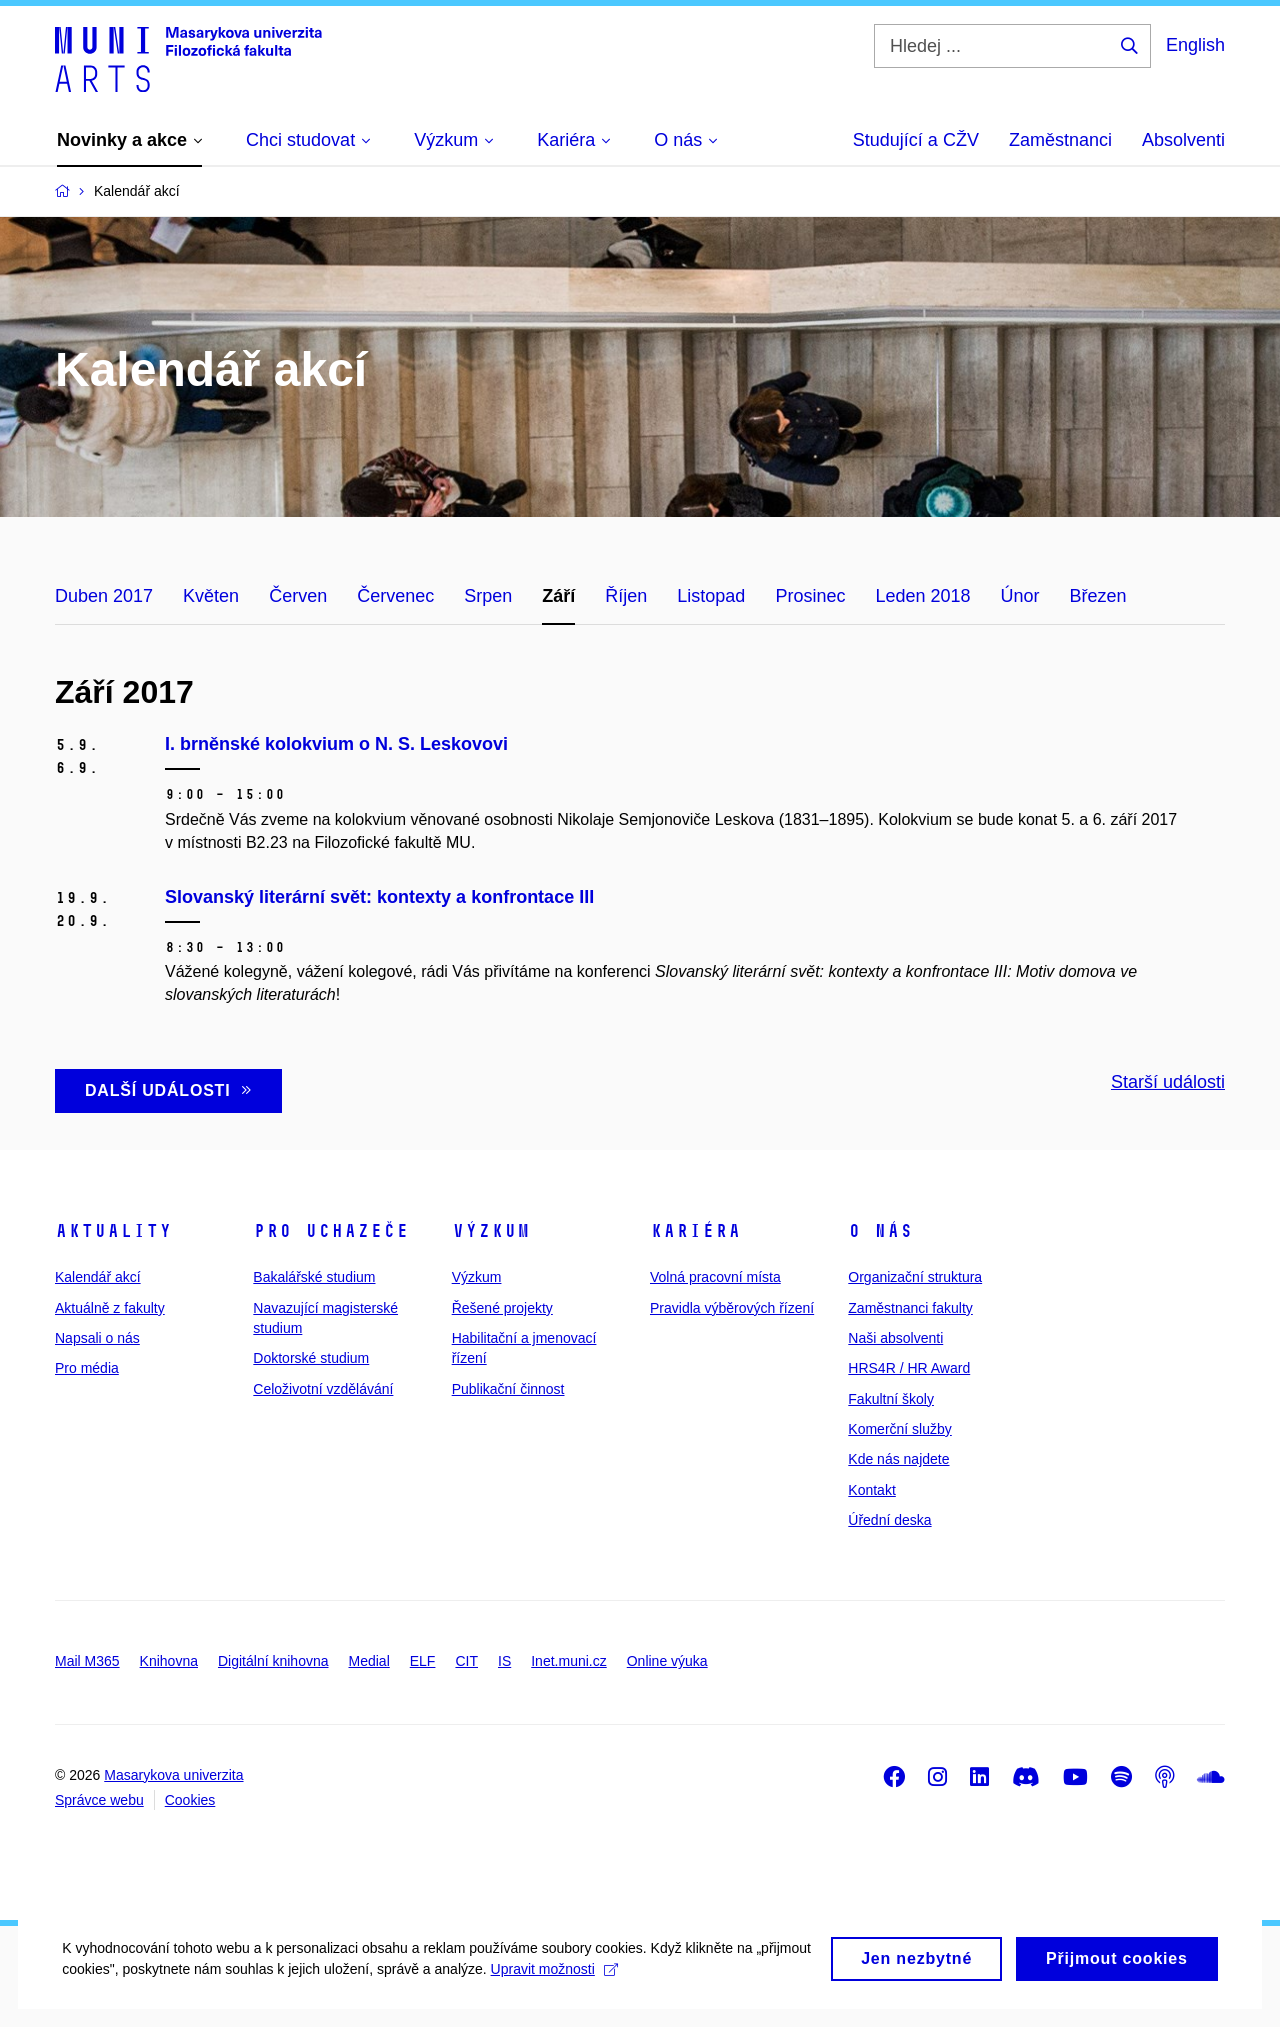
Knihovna (169, 1661)
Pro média (87, 1368)
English (1195, 45)
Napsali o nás (97, 1338)
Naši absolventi (895, 1338)
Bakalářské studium (314, 1277)
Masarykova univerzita (173, 1775)
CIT (466, 1661)
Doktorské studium (311, 1358)
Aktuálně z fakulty (110, 1308)
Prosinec (810, 596)
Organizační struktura (915, 1277)
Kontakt (871, 1490)
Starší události (1168, 1082)
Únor (1020, 596)
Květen (211, 596)
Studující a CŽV (916, 140)
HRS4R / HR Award (909, 1368)
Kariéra (695, 1231)
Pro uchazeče (331, 1231)
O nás (880, 1231)
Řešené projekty (502, 1308)
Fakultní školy (891, 1399)
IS (504, 1661)
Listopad (711, 596)
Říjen (626, 596)
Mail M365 (87, 1661)
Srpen (488, 596)
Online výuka (667, 1661)
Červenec (395, 596)
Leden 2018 (922, 596)
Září (558, 596)
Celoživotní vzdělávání (323, 1389)
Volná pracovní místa (715, 1277)
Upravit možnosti (620, 1992)
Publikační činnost (508, 1389)
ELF (423, 1661)
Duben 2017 (104, 596)
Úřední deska (889, 1520)
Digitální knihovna (273, 1661)
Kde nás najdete (898, 1459)
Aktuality (113, 1231)
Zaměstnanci (1060, 140)
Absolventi (1183, 140)
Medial (369, 1661)
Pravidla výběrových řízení (732, 1308)
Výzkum (491, 1231)
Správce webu (99, 1800)
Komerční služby (899, 1429)
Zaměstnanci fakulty (910, 1308)
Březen (1098, 596)
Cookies (190, 1800)
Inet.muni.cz (568, 1661)
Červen (298, 596)
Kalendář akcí (98, 1277)
